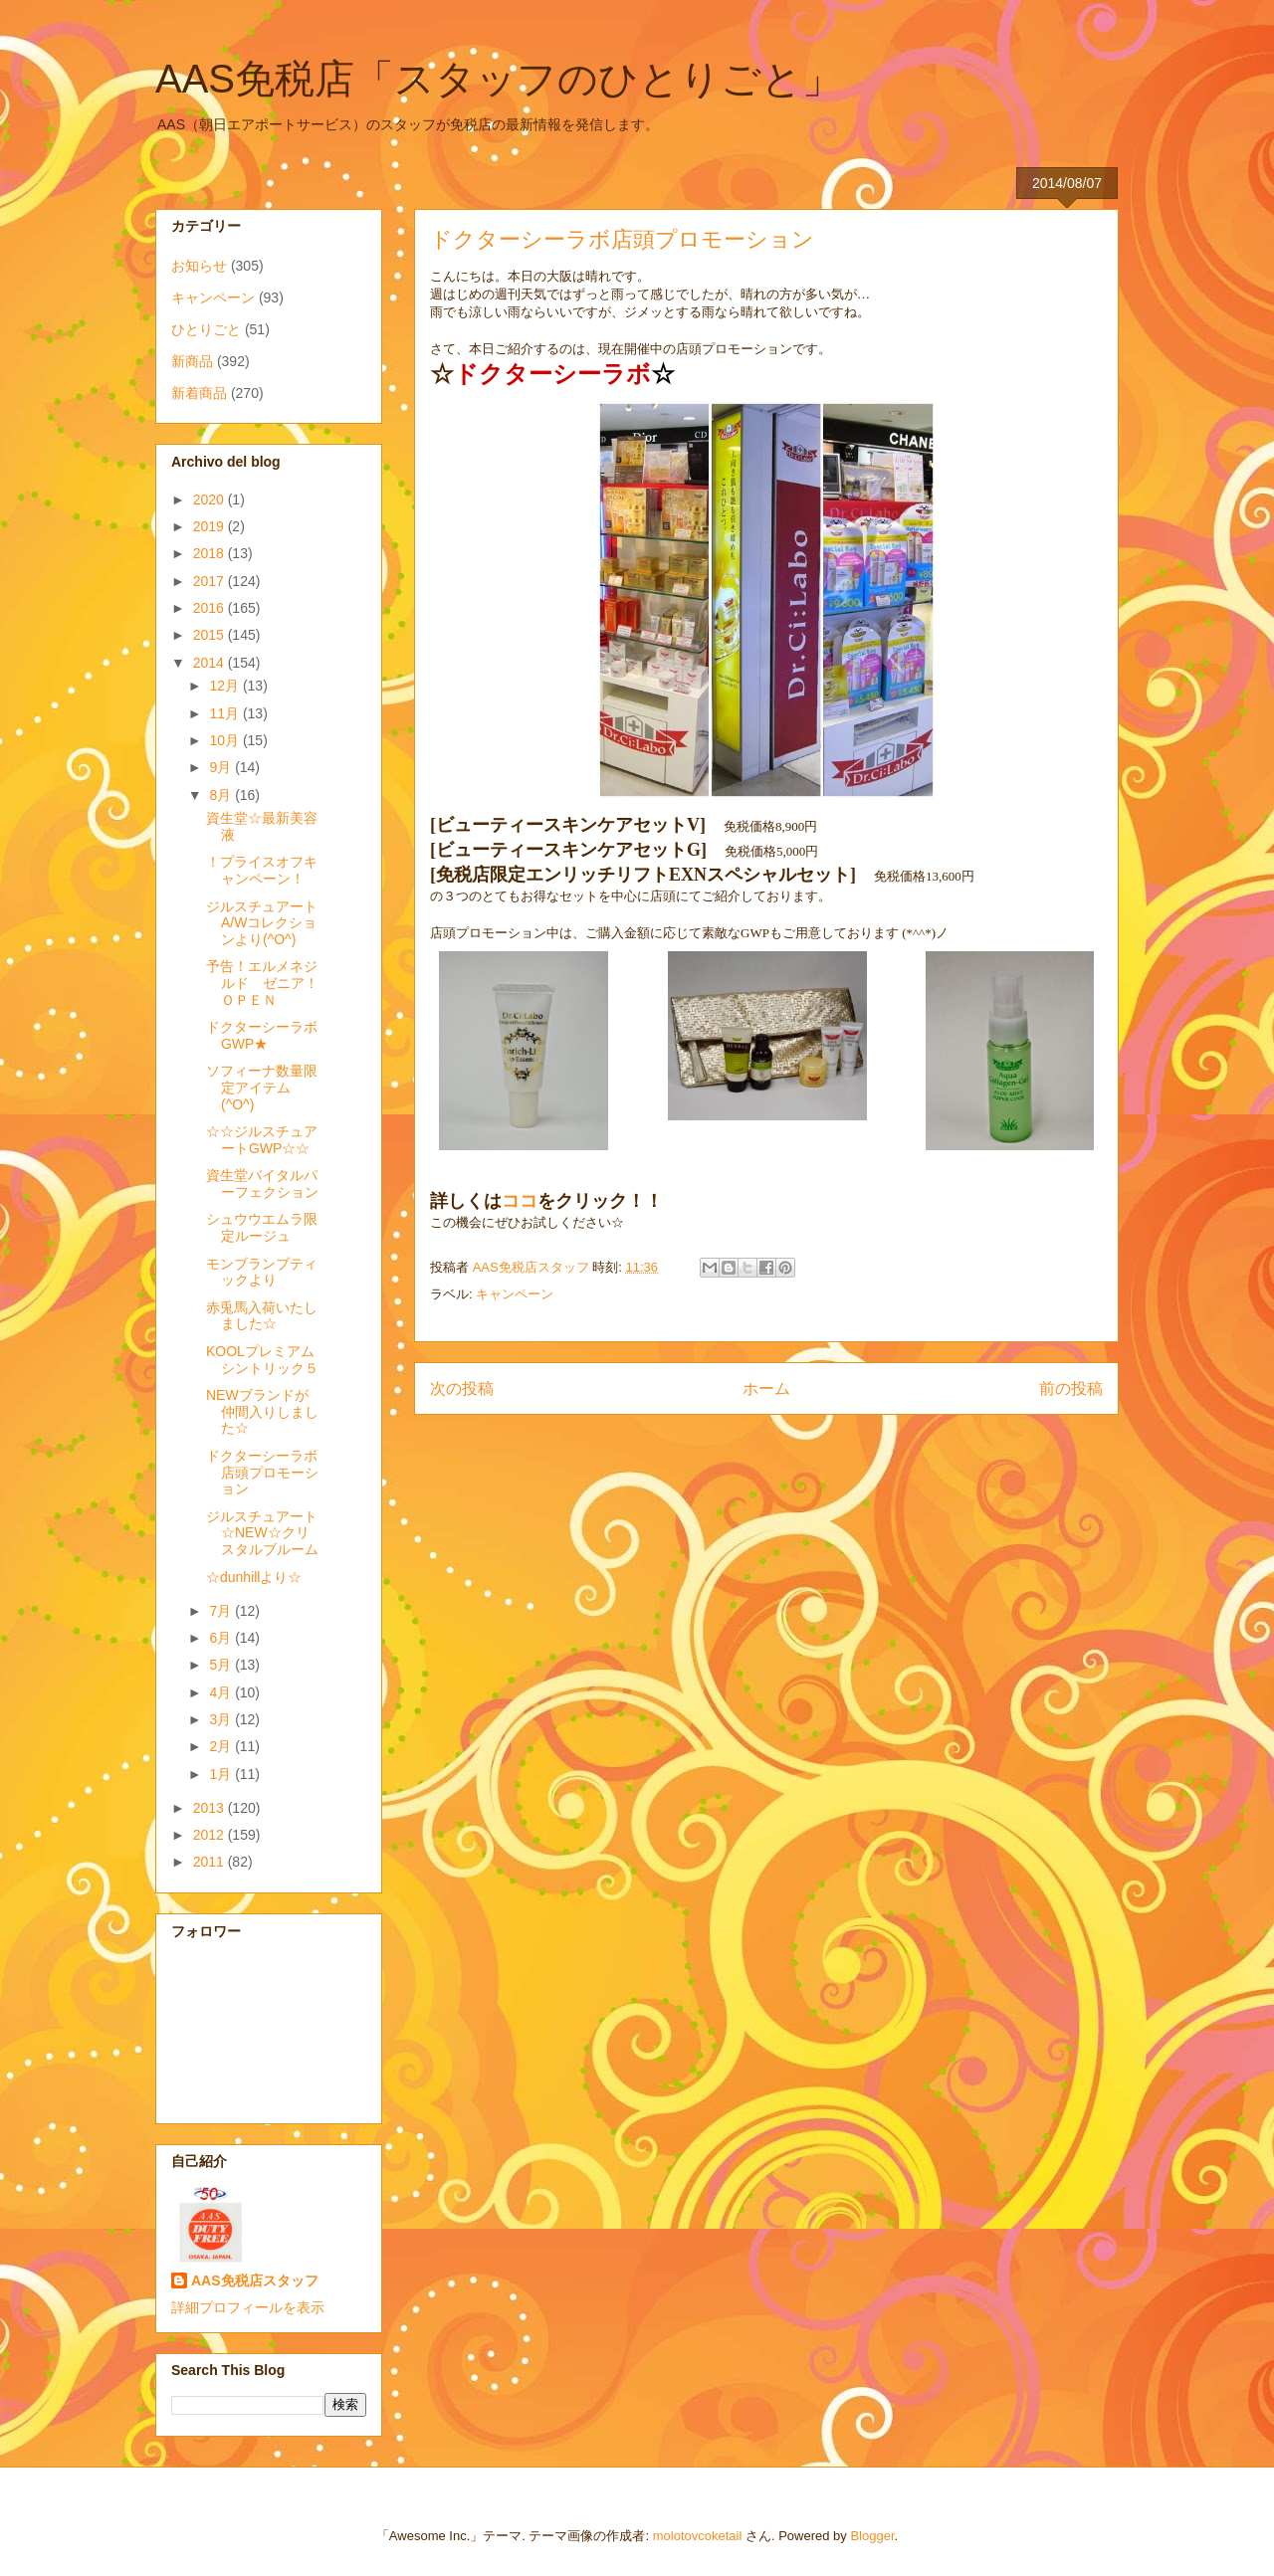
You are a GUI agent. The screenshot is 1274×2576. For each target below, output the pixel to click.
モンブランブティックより (262, 1272)
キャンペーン (514, 1294)
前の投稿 (1071, 1388)
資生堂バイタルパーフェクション (262, 1183)
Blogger (872, 2535)
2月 (222, 1746)
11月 (225, 713)
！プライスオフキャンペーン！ (262, 870)
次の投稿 (462, 1388)
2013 (210, 1808)
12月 (225, 686)
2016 (210, 608)
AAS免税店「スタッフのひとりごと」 (498, 78)
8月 (222, 795)
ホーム (766, 1388)
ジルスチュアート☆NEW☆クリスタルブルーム (262, 1533)
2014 (210, 663)
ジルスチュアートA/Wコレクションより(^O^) (262, 923)
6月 (222, 1638)
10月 (225, 740)
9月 (222, 767)
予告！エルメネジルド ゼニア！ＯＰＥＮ (262, 983)
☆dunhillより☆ (254, 1577)
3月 (222, 1719)
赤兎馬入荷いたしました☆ (262, 1315)
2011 (210, 1862)
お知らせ (199, 266)
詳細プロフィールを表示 (247, 2307)
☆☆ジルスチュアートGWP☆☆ (262, 1139)
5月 (222, 1665)
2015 (210, 635)
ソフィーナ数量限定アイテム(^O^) (262, 1087)
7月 (222, 1611)
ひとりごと (206, 329)
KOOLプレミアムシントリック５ (262, 1359)
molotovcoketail (698, 2535)
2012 (210, 1835)
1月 (222, 1774)
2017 (210, 581)
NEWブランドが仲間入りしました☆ (262, 1412)
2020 (210, 499)
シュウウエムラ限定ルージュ (262, 1227)
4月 (222, 1692)
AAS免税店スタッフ (254, 2280)
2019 (210, 526)
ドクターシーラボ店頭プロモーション (262, 1472)
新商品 (192, 361)
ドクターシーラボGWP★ (262, 1035)
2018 (210, 553)
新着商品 (199, 393)
